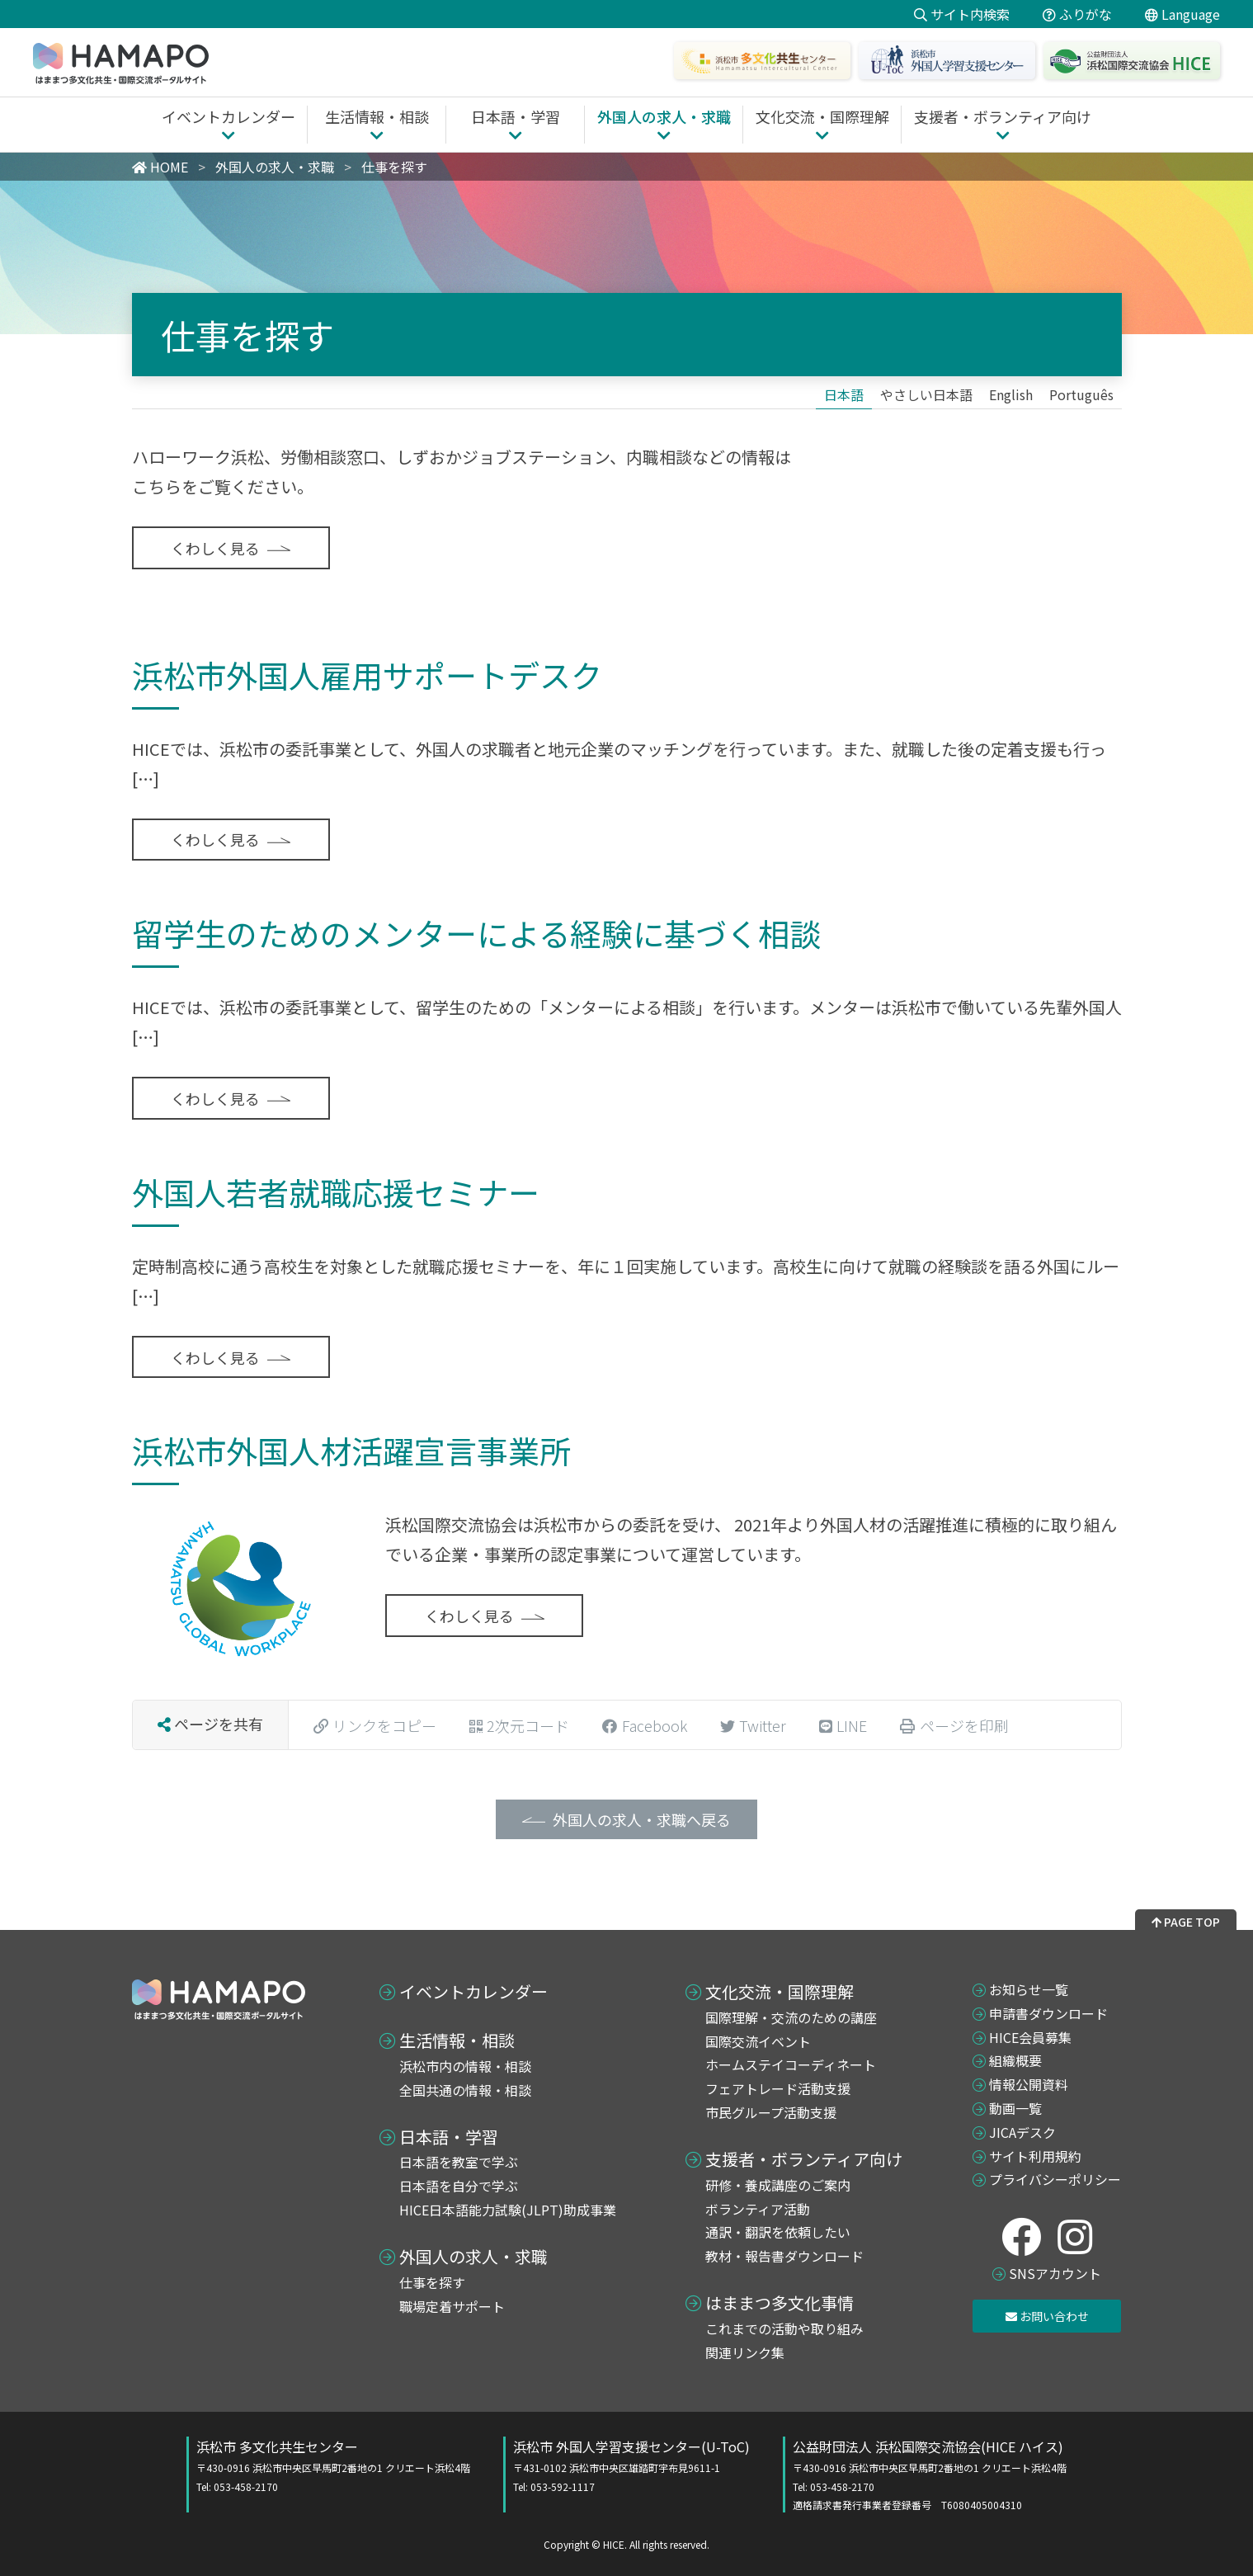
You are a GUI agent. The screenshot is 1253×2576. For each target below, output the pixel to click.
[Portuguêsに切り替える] (1081, 394)
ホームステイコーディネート (790, 2064)
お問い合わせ (1047, 2316)
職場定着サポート (452, 2306)
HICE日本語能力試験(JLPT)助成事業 (507, 2210)
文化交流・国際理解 (779, 1992)
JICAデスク (1022, 2132)
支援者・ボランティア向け (803, 2159)
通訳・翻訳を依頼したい (777, 2232)
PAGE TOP (1186, 1921)
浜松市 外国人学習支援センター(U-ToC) (631, 2465)
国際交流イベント (758, 2041)
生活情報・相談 (457, 2040)
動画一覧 (1015, 2108)
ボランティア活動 (757, 2209)
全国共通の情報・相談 (465, 2090)
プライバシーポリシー (1055, 2179)
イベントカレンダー (473, 1992)
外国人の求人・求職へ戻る (642, 1819)
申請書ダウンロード (1048, 2013)
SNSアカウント (1055, 2273)
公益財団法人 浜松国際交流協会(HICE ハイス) (930, 2474)
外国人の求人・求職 (473, 2257)
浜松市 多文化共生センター (333, 2465)
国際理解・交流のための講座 (791, 2017)
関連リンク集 (744, 2352)
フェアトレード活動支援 (777, 2088)
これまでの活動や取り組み (784, 2328)
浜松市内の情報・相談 (465, 2066)
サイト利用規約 (1035, 2156)
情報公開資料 (1028, 2084)
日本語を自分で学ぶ (458, 2186)
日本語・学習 (448, 2137)
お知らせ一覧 (1028, 1989)
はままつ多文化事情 (779, 2303)
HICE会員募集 (1030, 2037)
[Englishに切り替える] (1011, 394)
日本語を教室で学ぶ (458, 2162)
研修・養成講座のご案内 (777, 2185)
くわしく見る (215, 548)
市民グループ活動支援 (770, 2112)
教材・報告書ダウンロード (784, 2256)
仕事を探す (432, 2282)
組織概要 (1015, 2060)
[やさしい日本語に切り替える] (926, 394)
